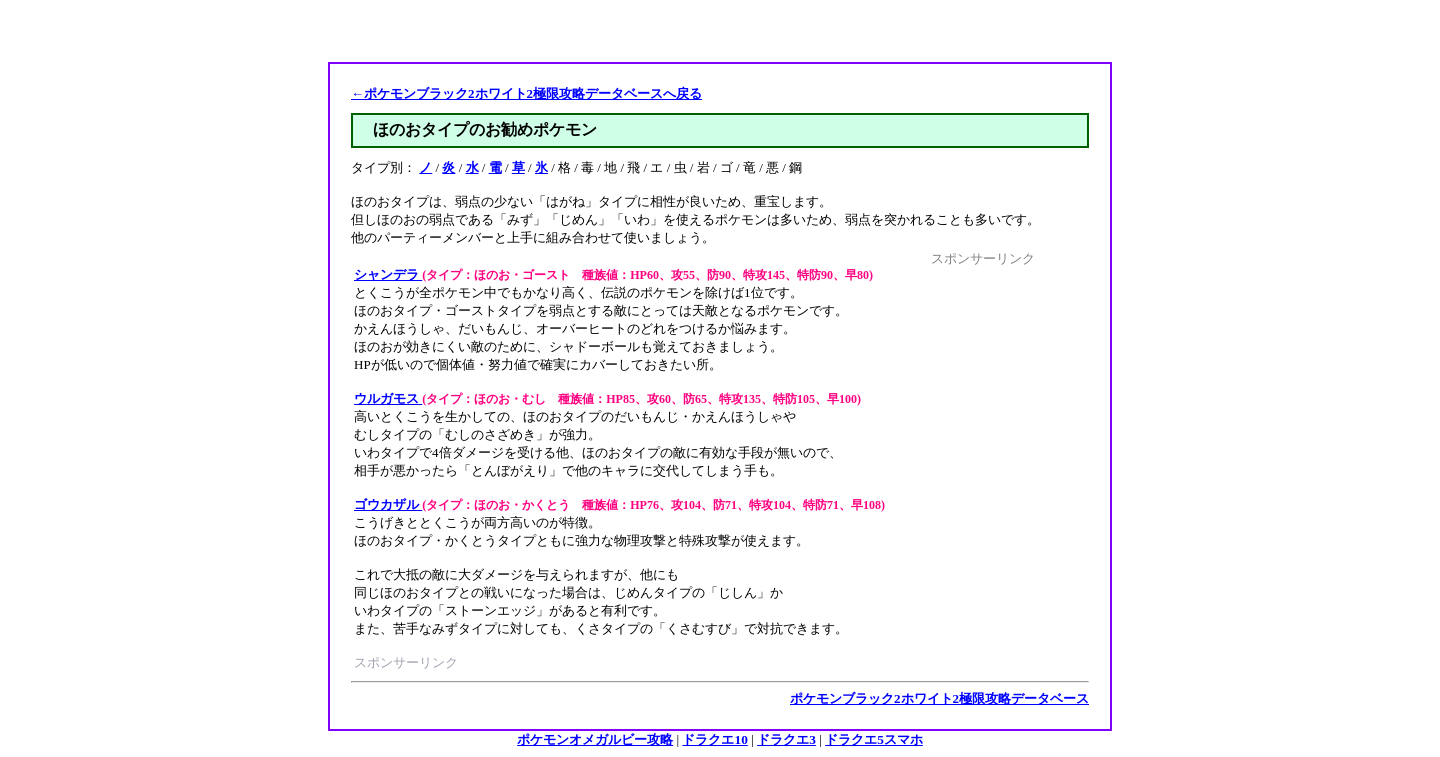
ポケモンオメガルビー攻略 (595, 739)
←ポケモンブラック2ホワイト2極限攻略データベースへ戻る (526, 93)
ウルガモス (388, 398)
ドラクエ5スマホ (874, 739)
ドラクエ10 (714, 739)
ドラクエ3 (786, 739)
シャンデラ (388, 274)
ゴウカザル (388, 504)
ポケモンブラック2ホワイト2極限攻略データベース (939, 698)
